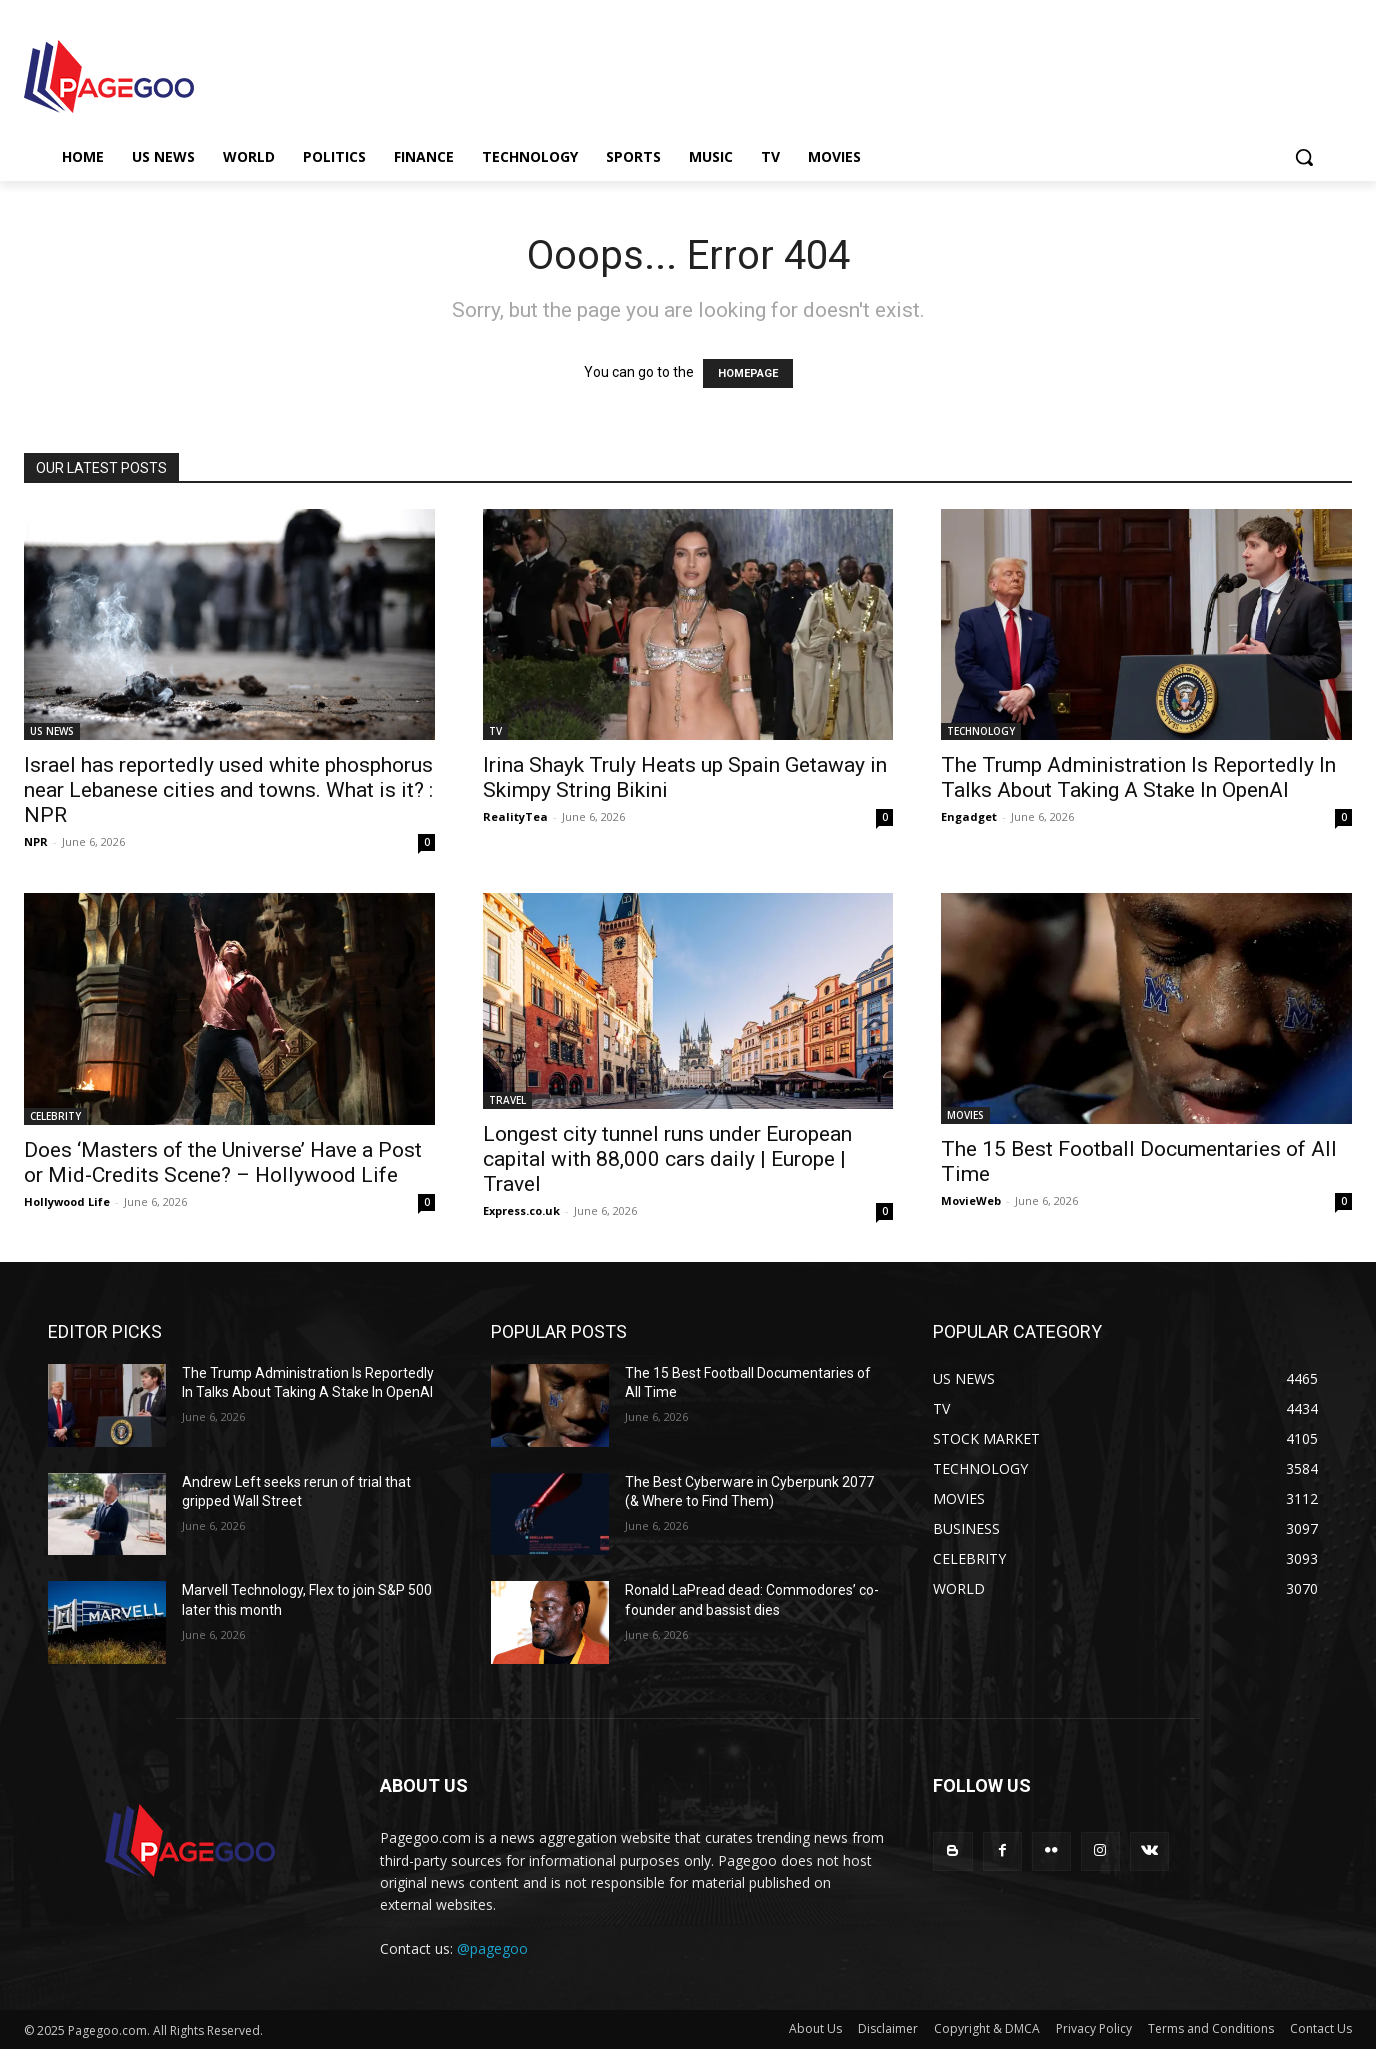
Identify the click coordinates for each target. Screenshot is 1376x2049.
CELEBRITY (55, 1116)
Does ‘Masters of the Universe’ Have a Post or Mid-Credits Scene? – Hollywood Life (223, 1162)
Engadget (969, 816)
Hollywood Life (67, 1201)
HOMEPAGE (748, 373)
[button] (1304, 157)
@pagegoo (492, 1948)
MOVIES (965, 1115)
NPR (36, 841)
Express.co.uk (521, 1210)
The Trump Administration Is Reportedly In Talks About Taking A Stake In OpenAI (1138, 777)
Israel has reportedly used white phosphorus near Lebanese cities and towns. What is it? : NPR (228, 790)
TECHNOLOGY (981, 731)
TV (495, 731)
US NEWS (52, 731)
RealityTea (515, 816)
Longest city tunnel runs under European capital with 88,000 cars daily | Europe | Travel (667, 1159)
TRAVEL (507, 1100)
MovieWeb (971, 1200)
